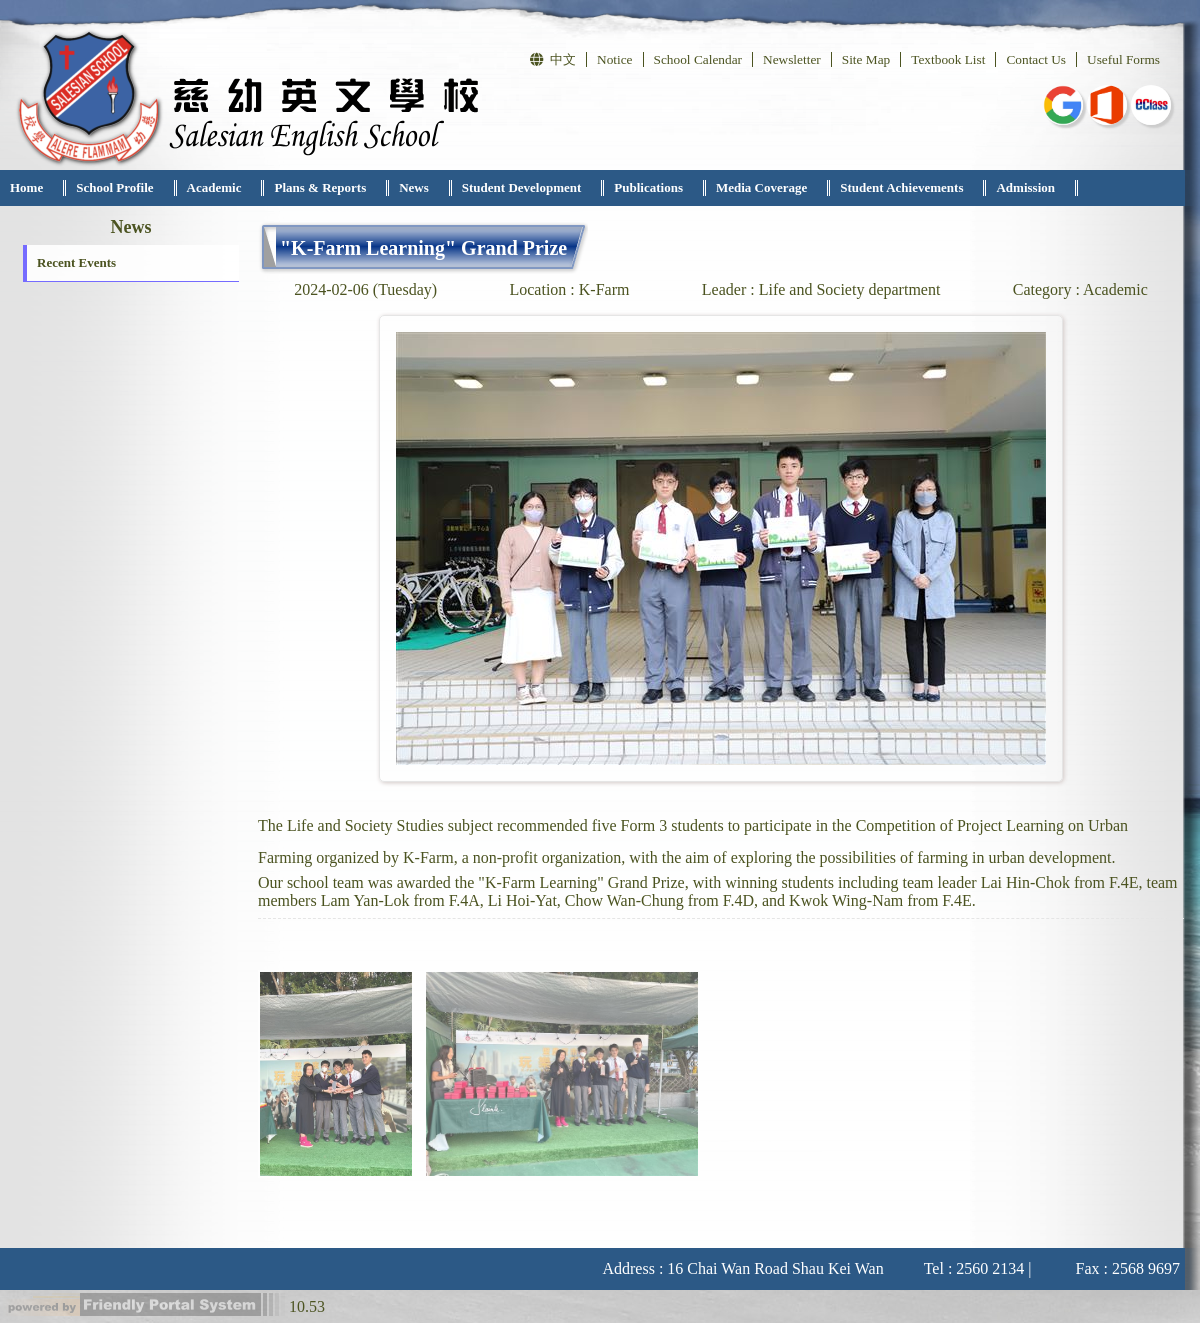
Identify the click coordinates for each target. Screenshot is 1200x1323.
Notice (615, 59)
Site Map (866, 59)
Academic (214, 187)
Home (26, 187)
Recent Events (76, 262)
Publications (648, 187)
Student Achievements (901, 187)
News (414, 187)
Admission (1025, 187)
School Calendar (698, 59)
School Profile (114, 187)
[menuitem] (33, 188)
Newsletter (792, 59)
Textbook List (948, 59)
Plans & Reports (320, 187)
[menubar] (539, 188)
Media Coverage (761, 187)
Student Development (522, 187)
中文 (553, 59)
